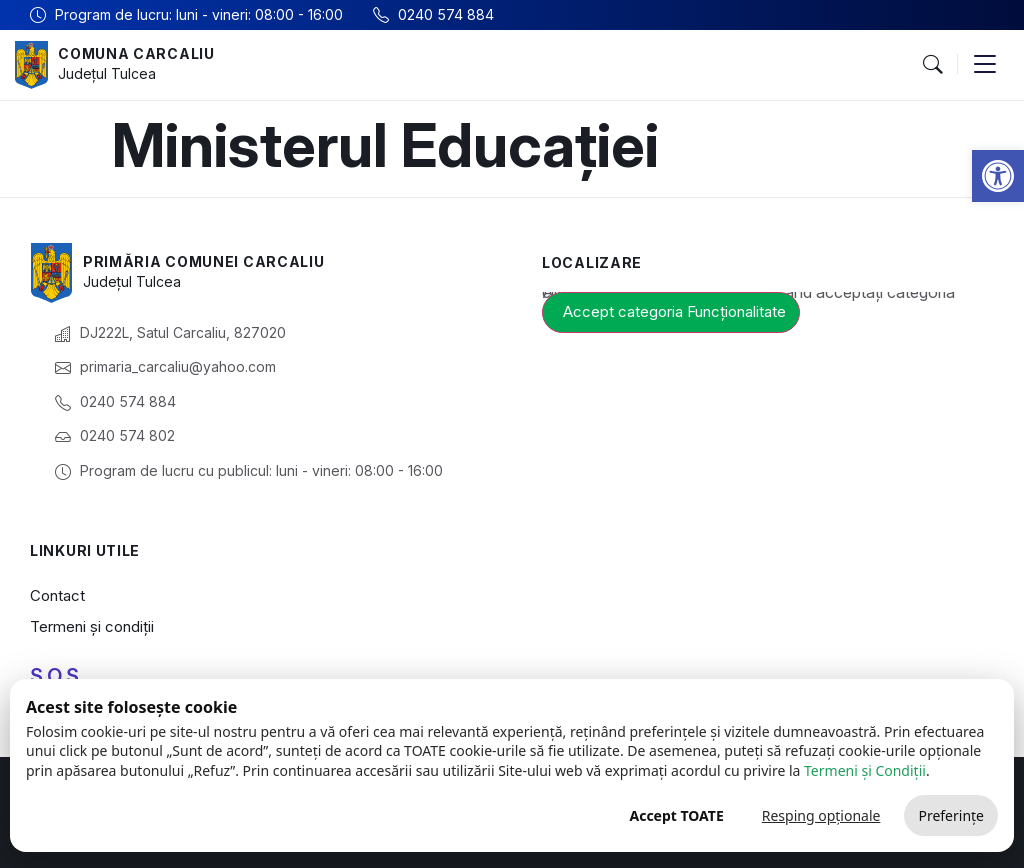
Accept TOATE (676, 815)
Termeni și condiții (92, 626)
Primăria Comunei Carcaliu (204, 261)
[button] (998, 176)
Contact (57, 595)
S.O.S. (57, 676)
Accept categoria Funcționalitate (674, 311)
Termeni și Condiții (865, 770)
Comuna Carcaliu (136, 53)
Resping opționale (821, 815)
